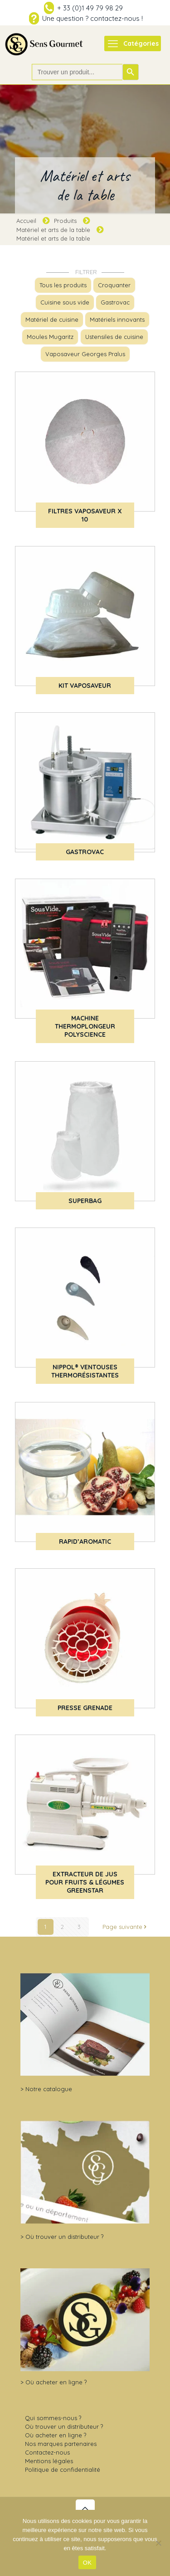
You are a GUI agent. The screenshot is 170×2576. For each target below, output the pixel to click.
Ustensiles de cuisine (114, 336)
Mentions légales (49, 2461)
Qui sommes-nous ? (53, 2417)
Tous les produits (63, 285)
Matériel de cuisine (51, 319)
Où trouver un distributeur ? (64, 2236)
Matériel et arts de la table (53, 229)
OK (87, 2562)
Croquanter (114, 285)
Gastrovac (115, 302)
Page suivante (125, 1926)
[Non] (158, 2542)
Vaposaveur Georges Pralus (85, 354)
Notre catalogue (48, 2089)
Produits (65, 220)
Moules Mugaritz (50, 336)
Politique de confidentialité (62, 2469)
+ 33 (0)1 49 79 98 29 (90, 8)
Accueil (26, 220)
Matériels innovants (117, 319)
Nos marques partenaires (61, 2443)
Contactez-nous (47, 2452)
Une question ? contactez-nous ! (92, 18)
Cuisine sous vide (64, 302)
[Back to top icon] (85, 2508)
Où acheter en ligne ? (56, 2382)
